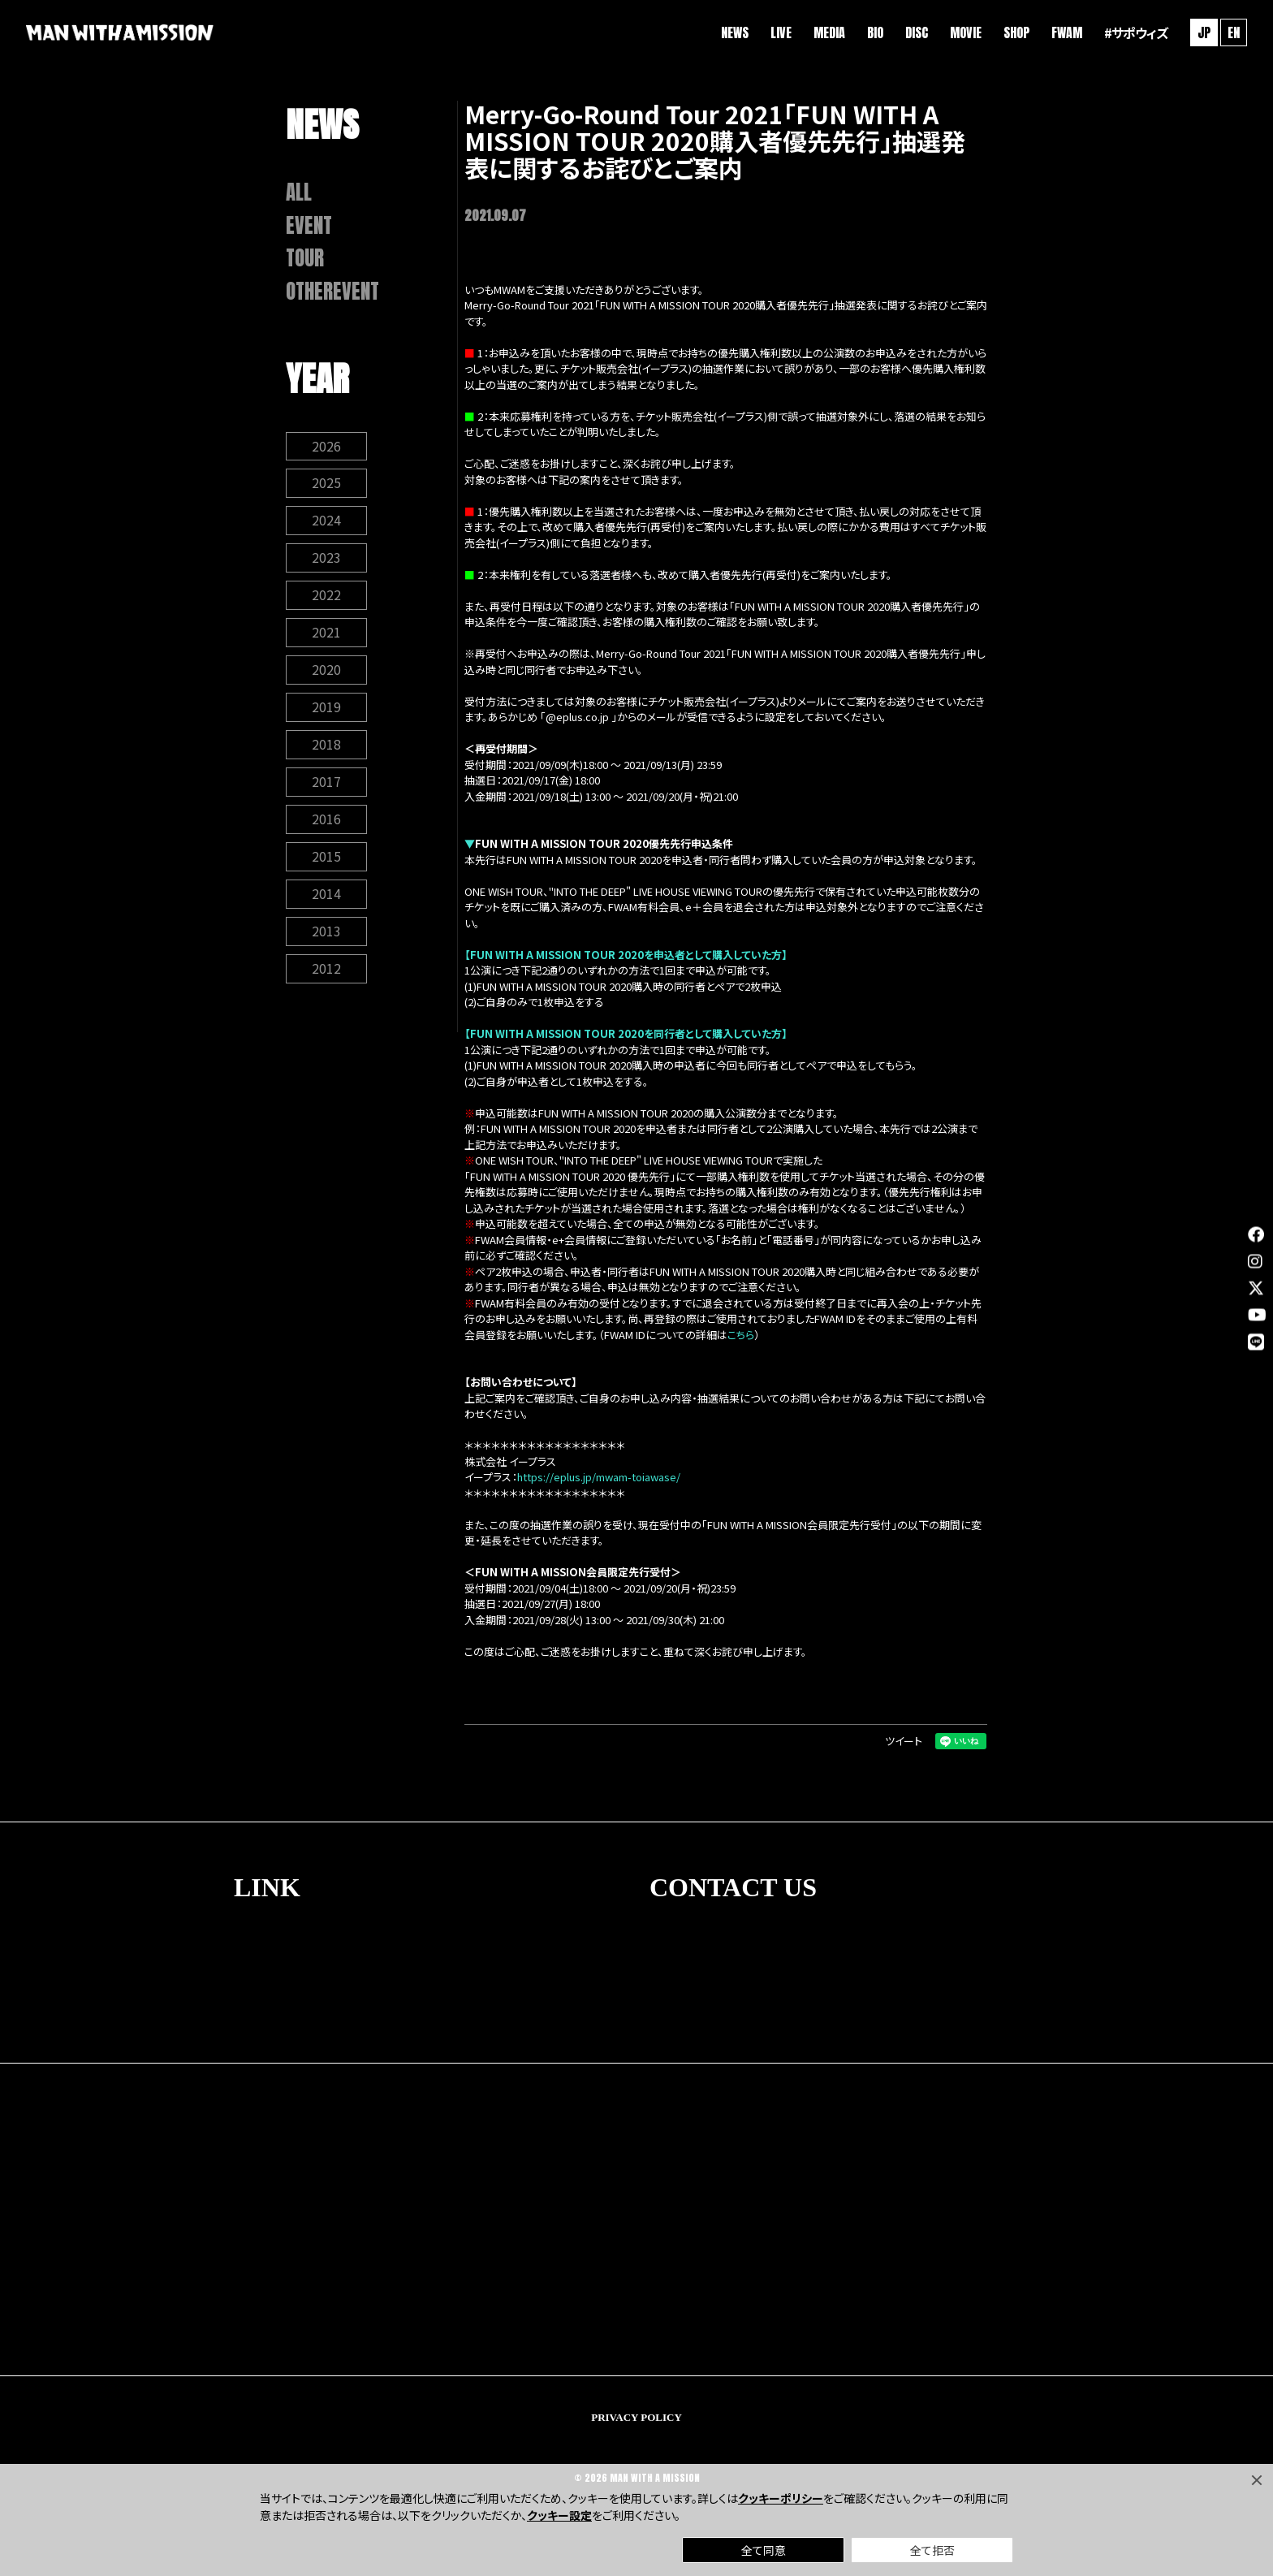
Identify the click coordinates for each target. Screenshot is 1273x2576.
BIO (875, 32)
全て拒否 (932, 2550)
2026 (326, 446)
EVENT (309, 225)
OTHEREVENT (332, 291)
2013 (326, 932)
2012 (326, 969)
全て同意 (763, 2550)
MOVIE (966, 32)
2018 (326, 745)
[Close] (1257, 2480)
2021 (326, 633)
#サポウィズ (1135, 32)
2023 (326, 558)
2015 (326, 857)
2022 (326, 596)
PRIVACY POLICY (636, 2417)
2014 (326, 895)
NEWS (735, 32)
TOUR (305, 258)
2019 (326, 708)
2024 (326, 521)
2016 (326, 820)
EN (1234, 32)
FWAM (1066, 32)
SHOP (1016, 32)
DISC (916, 32)
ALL (299, 192)
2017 (326, 783)
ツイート (903, 1740)
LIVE (781, 32)
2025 (326, 484)
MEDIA (829, 32)
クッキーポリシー (780, 2498)
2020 (326, 671)
